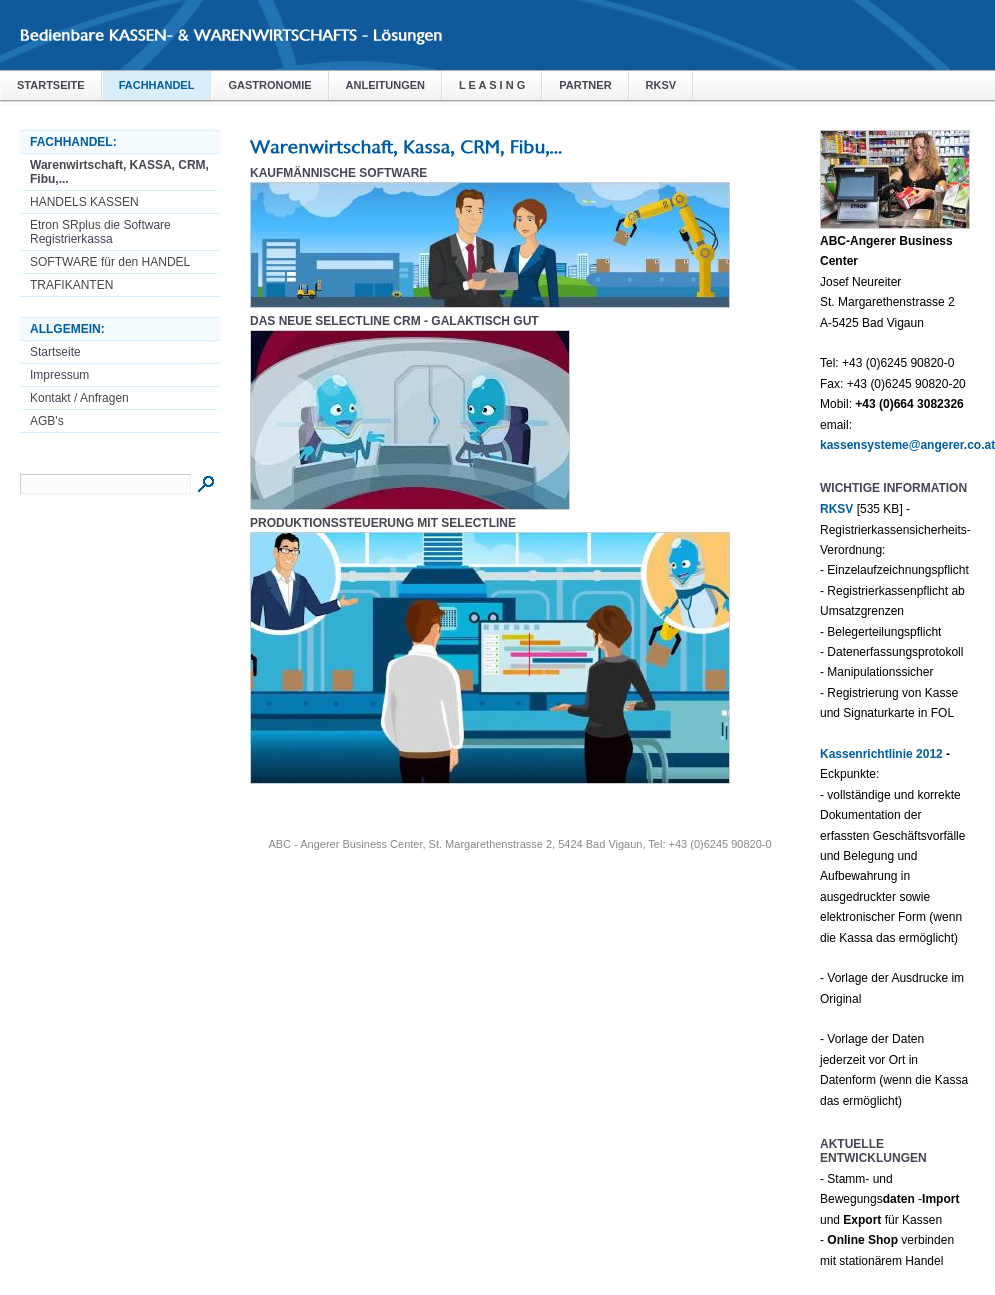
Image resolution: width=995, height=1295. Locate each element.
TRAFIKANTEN (71, 285)
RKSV (661, 85)
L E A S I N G (492, 85)
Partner (585, 85)
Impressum (59, 375)
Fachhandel (157, 85)
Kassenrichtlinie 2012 (881, 754)
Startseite (51, 85)
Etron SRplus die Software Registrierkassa (100, 232)
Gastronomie (269, 85)
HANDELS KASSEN (84, 202)
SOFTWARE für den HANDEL (110, 262)
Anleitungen (385, 85)
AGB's (47, 421)
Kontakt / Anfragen (79, 398)
